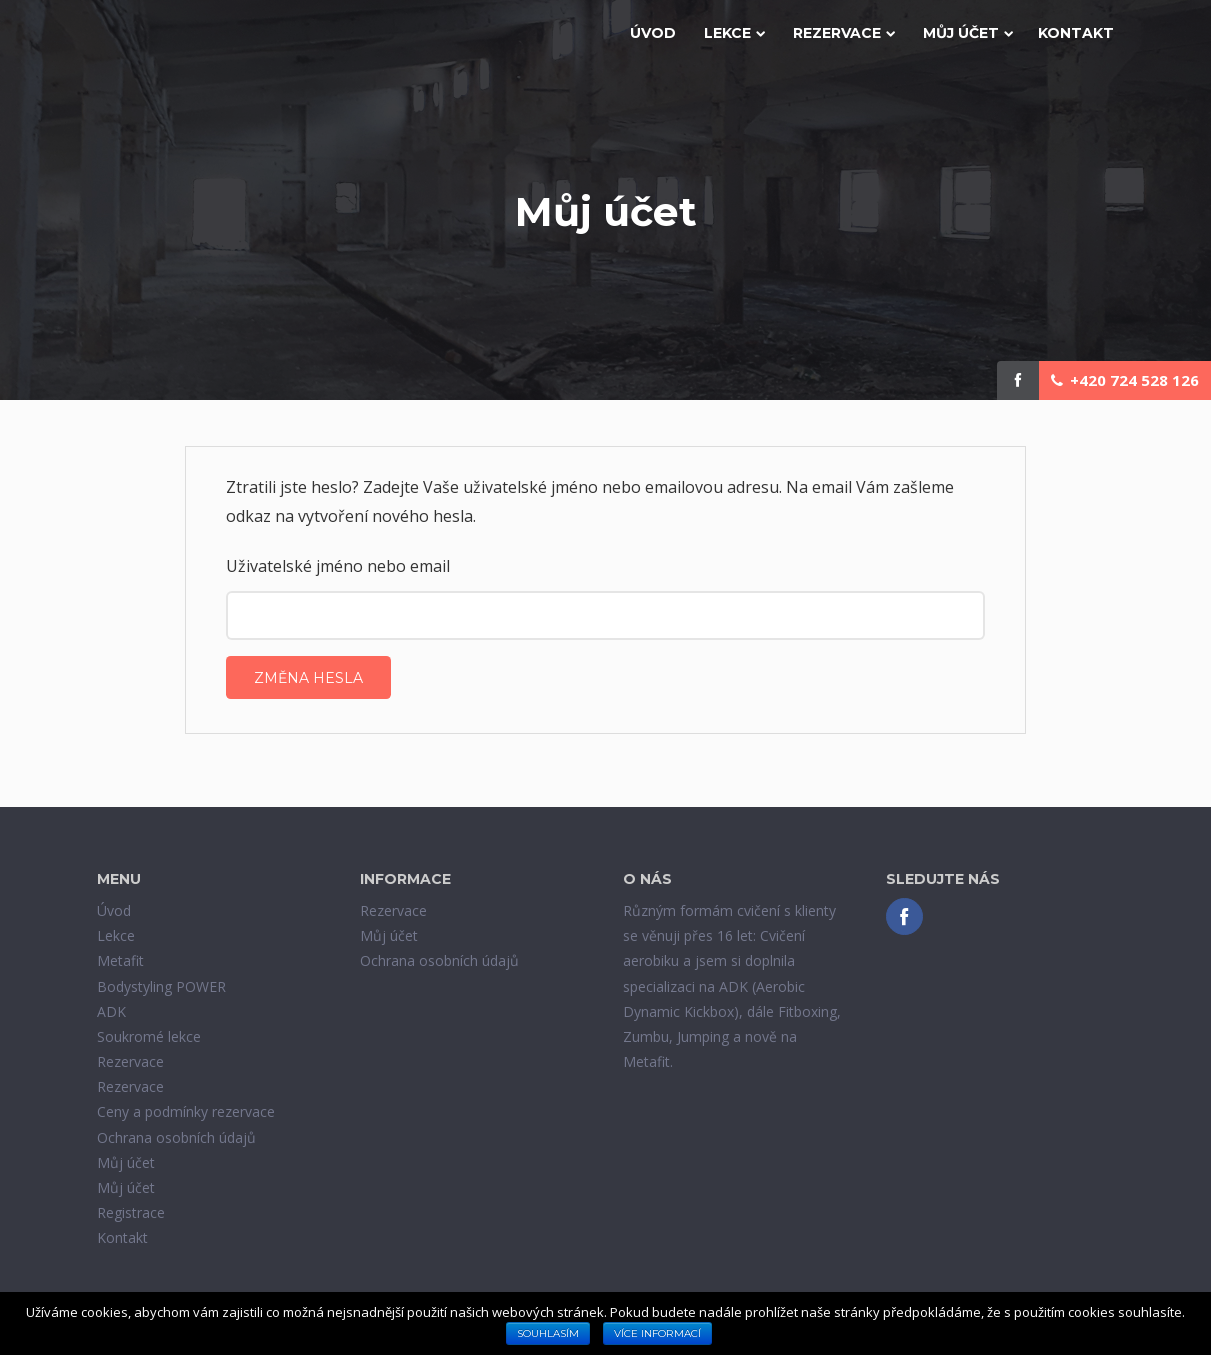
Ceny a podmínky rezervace (186, 1111)
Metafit (120, 960)
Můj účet (968, 33)
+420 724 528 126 (1125, 380)
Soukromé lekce (149, 1036)
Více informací (657, 1333)
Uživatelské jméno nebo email (338, 566)
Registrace (131, 1212)
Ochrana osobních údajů (176, 1137)
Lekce (734, 33)
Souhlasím (548, 1333)
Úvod (653, 33)
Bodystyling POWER (161, 986)
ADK (111, 1011)
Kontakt (1076, 33)
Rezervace (844, 33)
